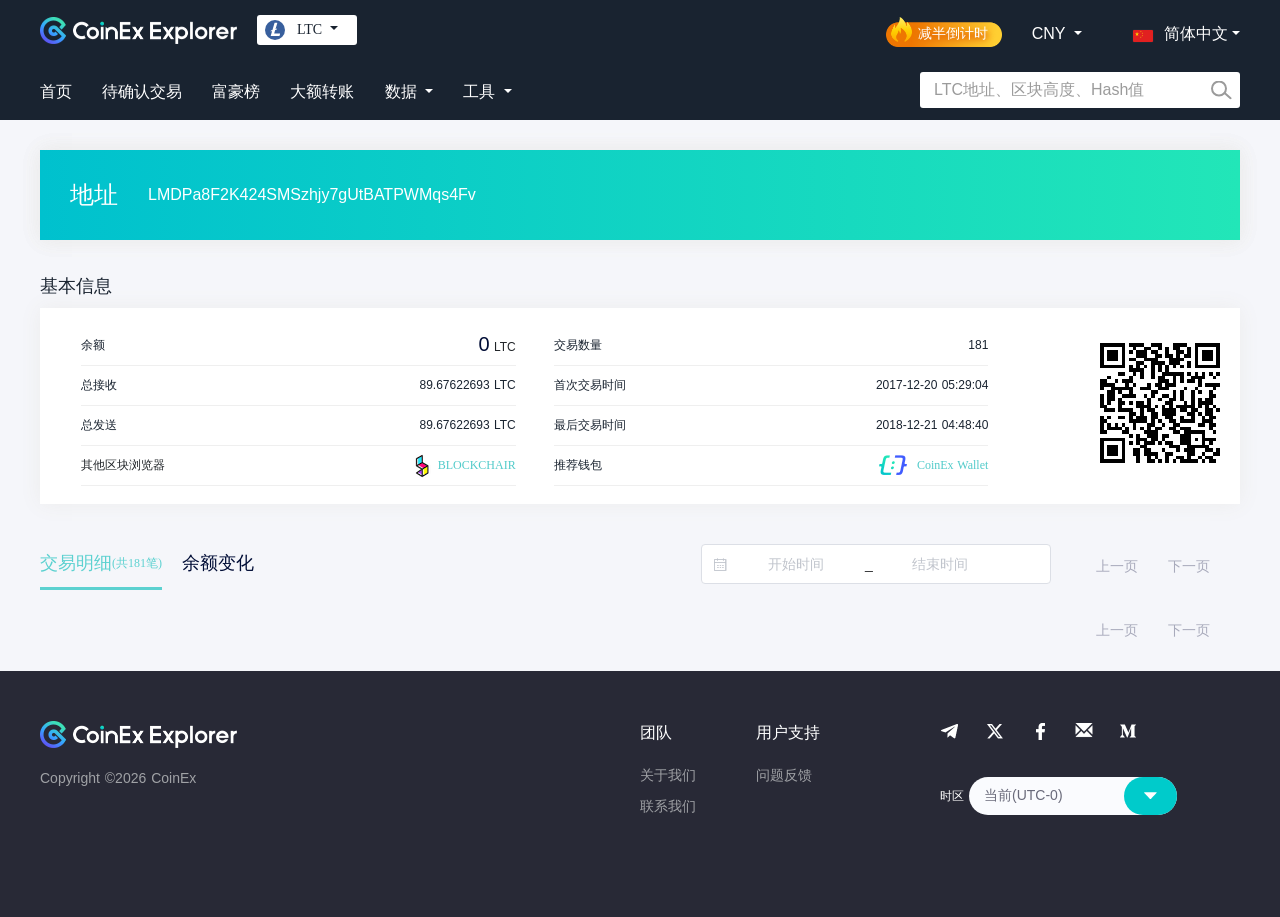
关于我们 (668, 775)
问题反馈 (784, 775)
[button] (1176, 30)
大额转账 (322, 91)
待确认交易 (142, 91)
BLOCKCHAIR (463, 466)
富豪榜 (236, 91)
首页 (56, 91)
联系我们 (668, 806)
